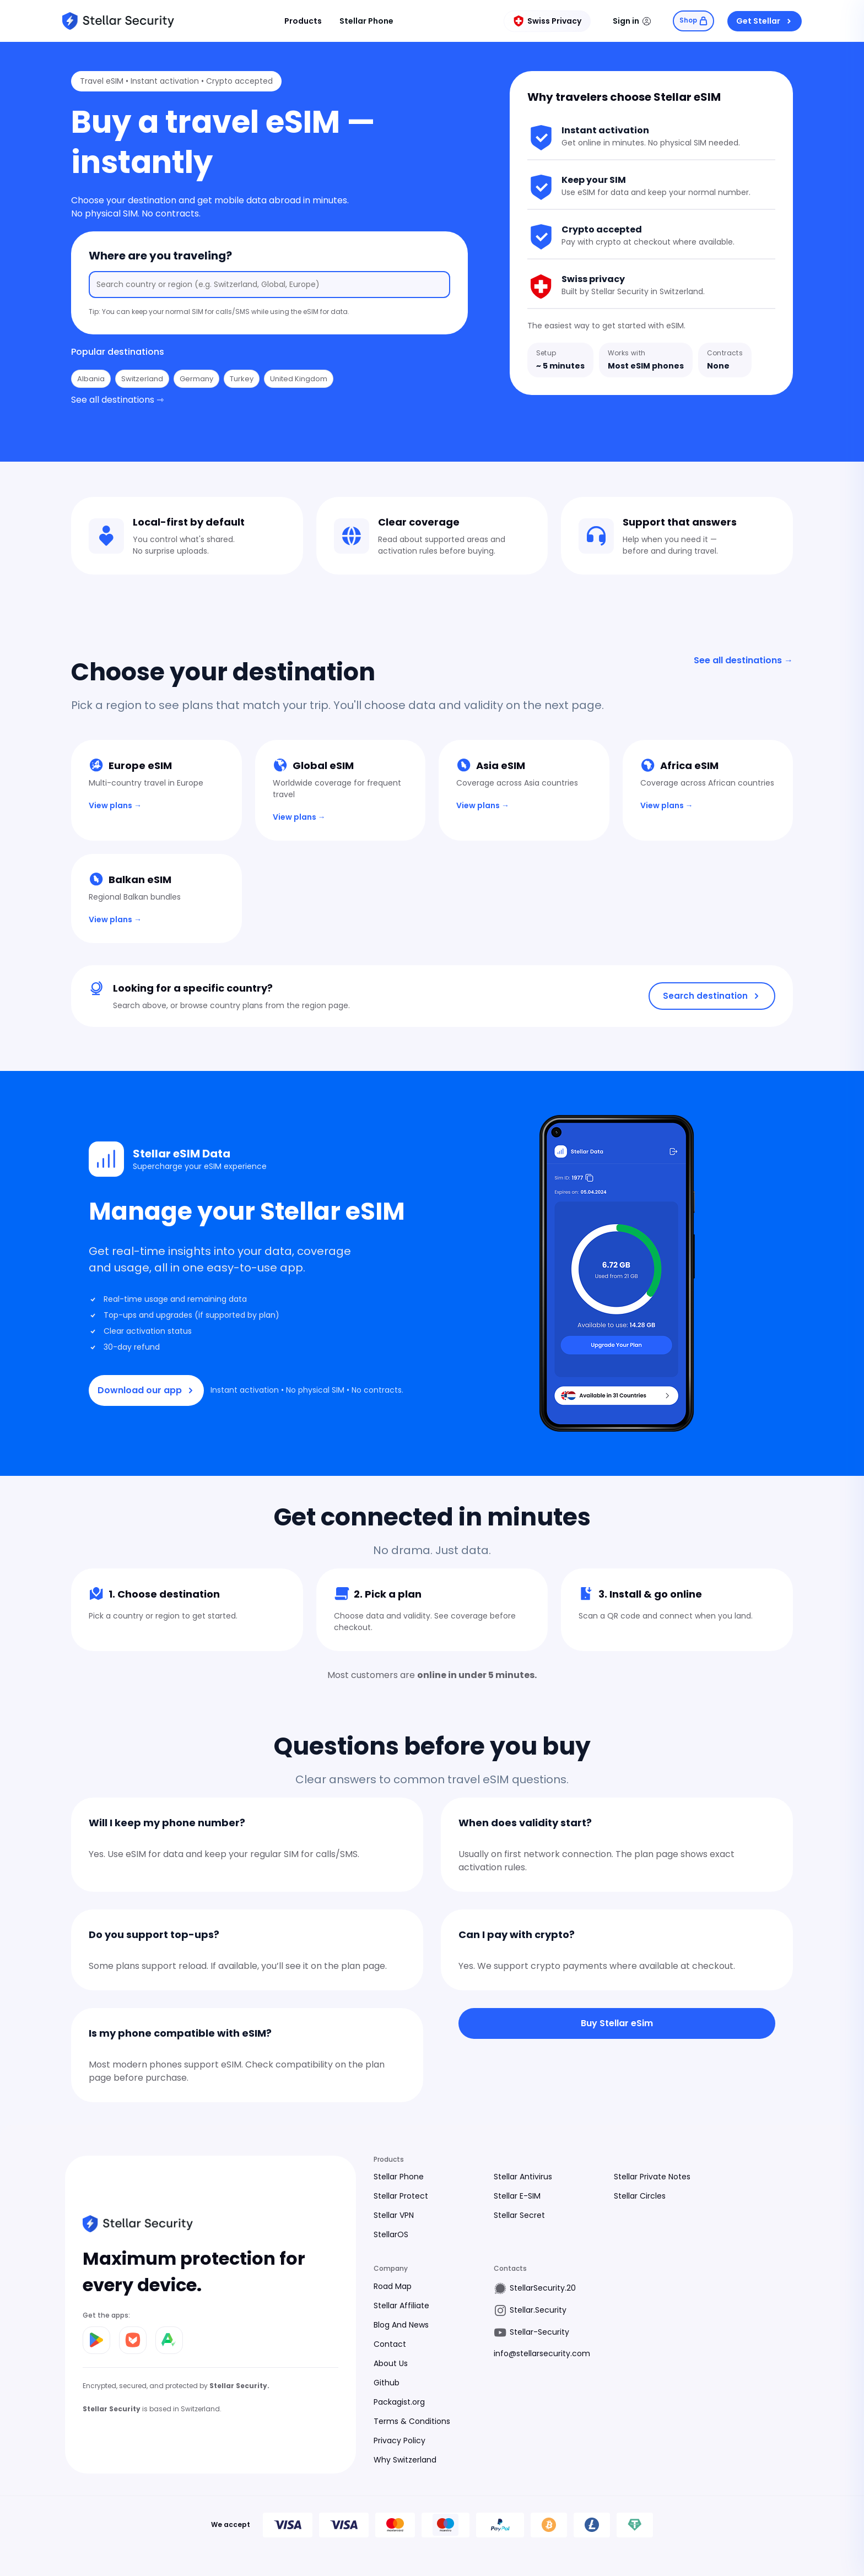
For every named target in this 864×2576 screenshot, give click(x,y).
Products (301, 20)
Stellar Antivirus (523, 2176)
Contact (390, 2344)
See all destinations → (743, 660)
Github (386, 2382)
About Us (391, 2363)
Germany (196, 379)
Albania (91, 379)
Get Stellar (764, 20)
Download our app (146, 1390)
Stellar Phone (365, 20)
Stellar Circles (640, 2195)
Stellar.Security (538, 2309)
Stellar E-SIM (517, 2195)
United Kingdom (298, 379)
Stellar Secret (519, 2215)
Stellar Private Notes (652, 2176)
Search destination (712, 996)
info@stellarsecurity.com (542, 2353)
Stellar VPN (394, 2215)
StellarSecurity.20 (543, 2287)
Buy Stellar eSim (617, 2023)
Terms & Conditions (412, 2421)
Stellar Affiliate (401, 2305)
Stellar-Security (539, 2331)
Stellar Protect (401, 2195)
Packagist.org (399, 2401)
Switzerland (142, 379)
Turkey (241, 379)
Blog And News (401, 2324)
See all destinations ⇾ (117, 399)
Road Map (393, 2286)
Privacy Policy (399, 2440)
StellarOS (391, 2234)
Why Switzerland (405, 2459)
